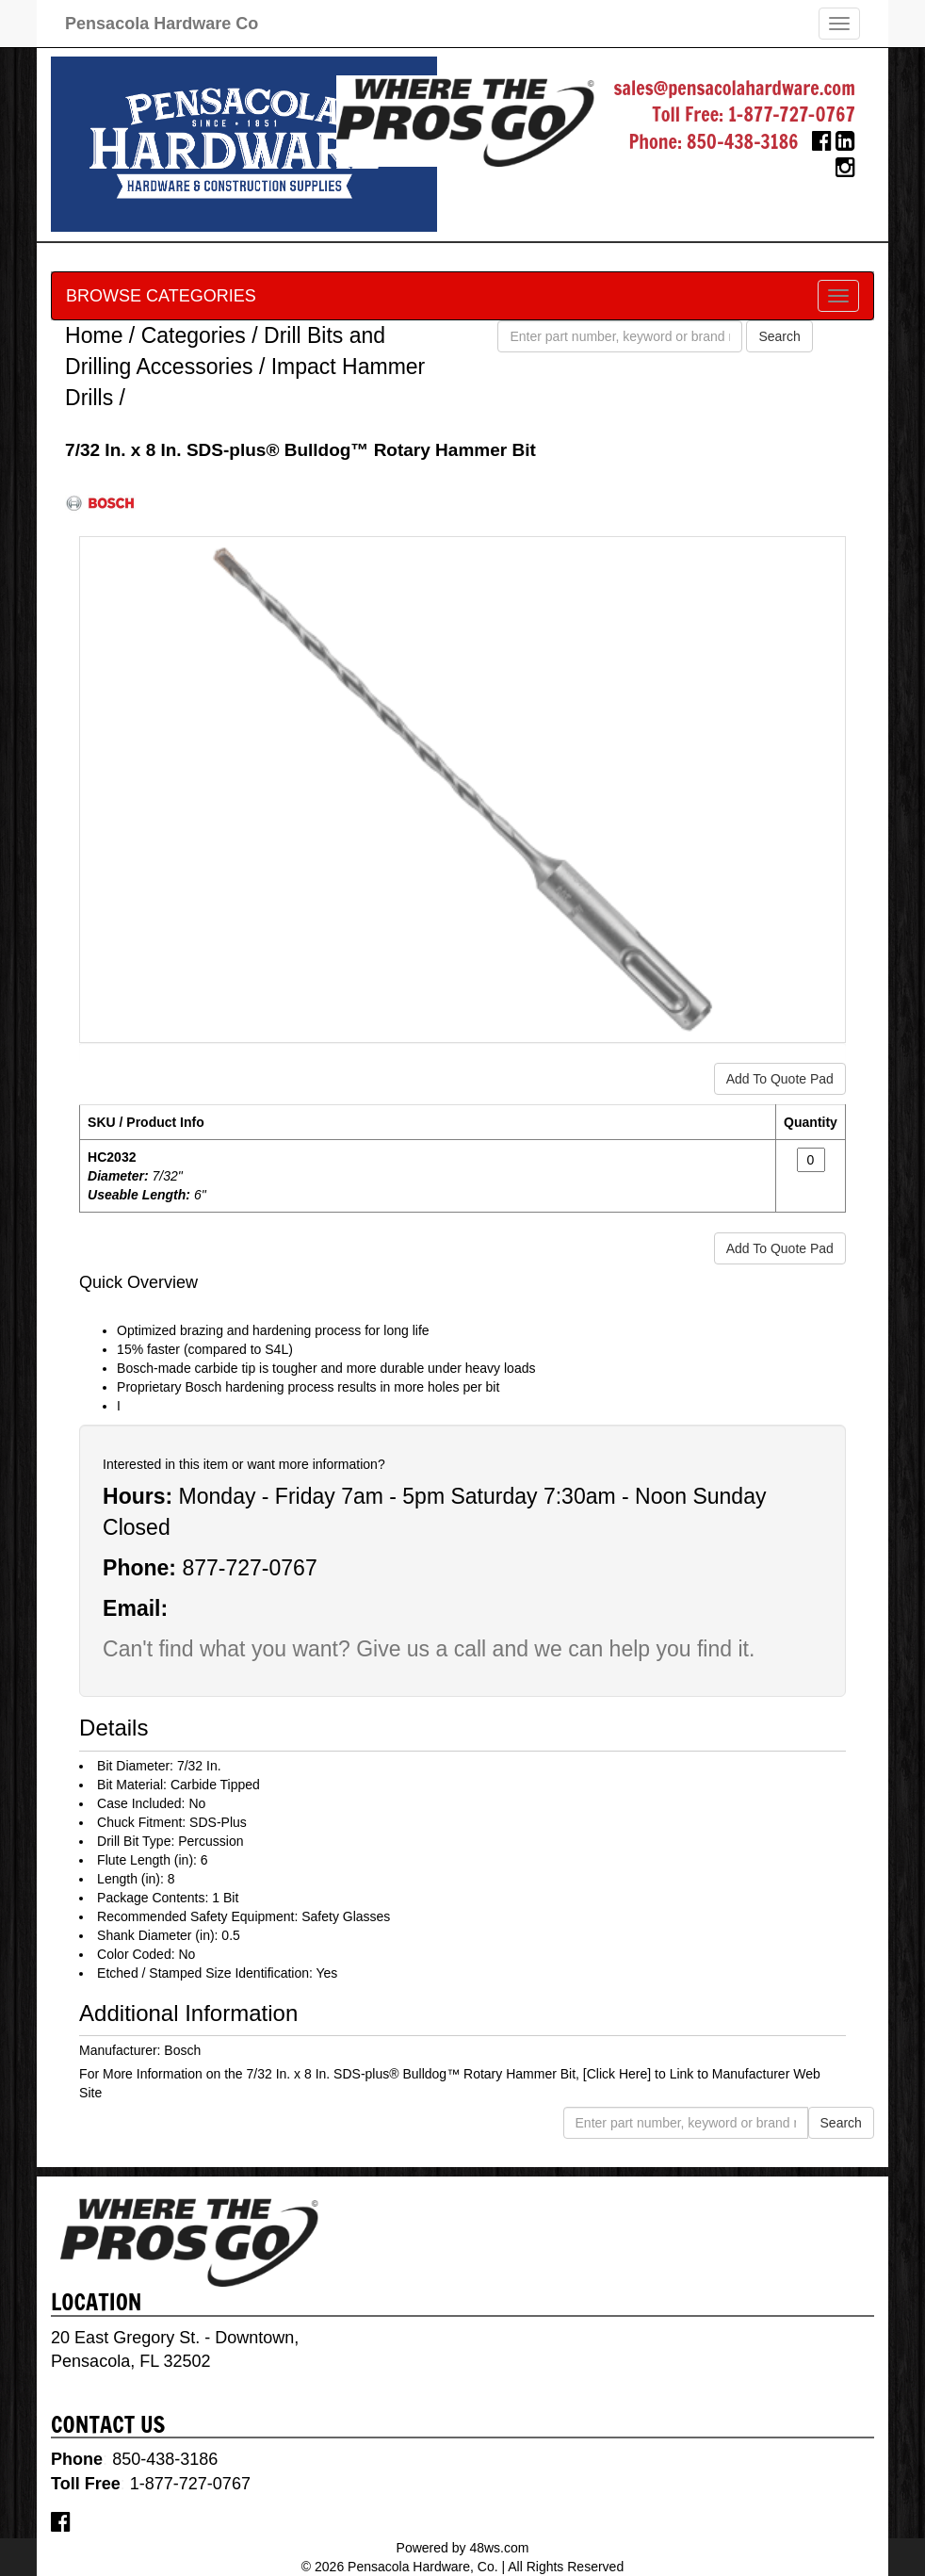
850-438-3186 (743, 141)
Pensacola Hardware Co (161, 23)
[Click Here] (617, 2073)
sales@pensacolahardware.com (734, 88)
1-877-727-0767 (791, 114)
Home (93, 335)
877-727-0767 (249, 1568)
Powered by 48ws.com (463, 2547)
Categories (193, 335)
